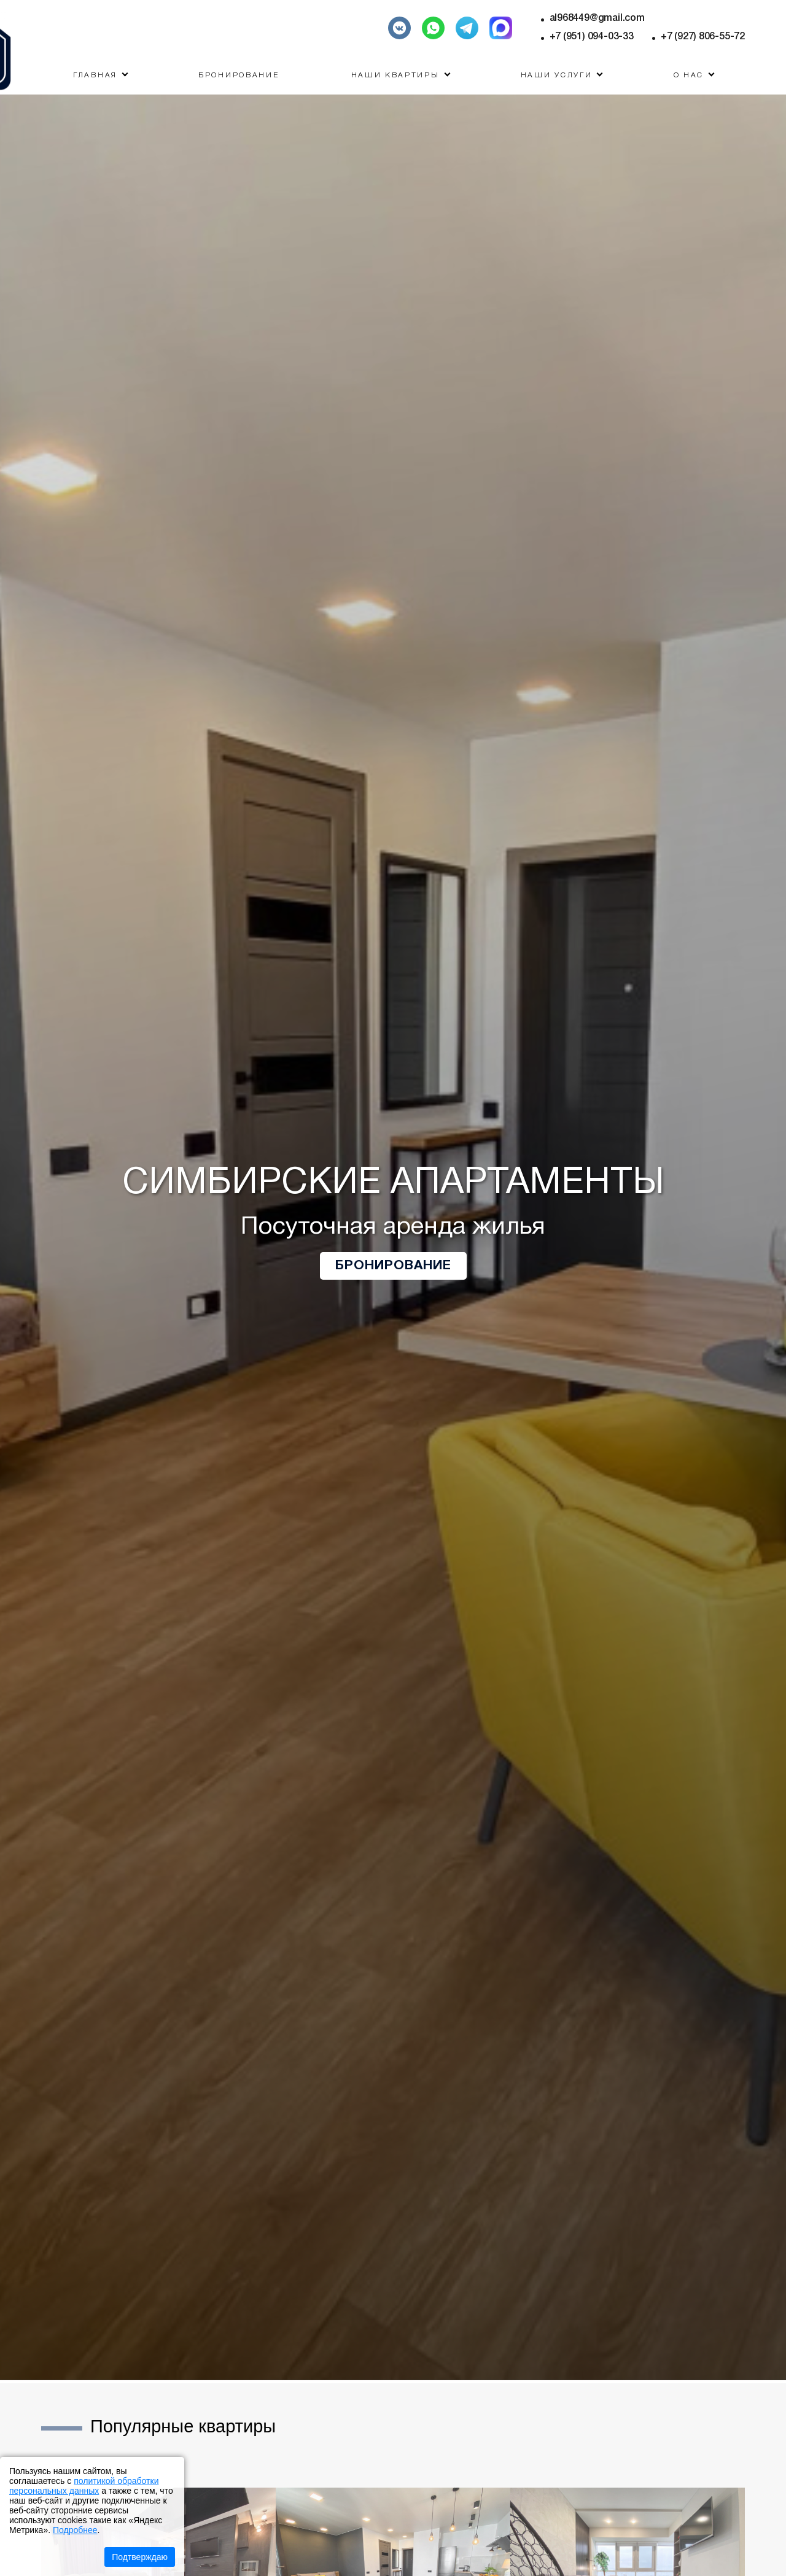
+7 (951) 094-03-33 (592, 37)
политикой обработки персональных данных (83, 2486)
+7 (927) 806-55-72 (703, 37)
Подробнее (75, 2530)
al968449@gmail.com (597, 18)
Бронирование (238, 75)
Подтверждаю (140, 2557)
